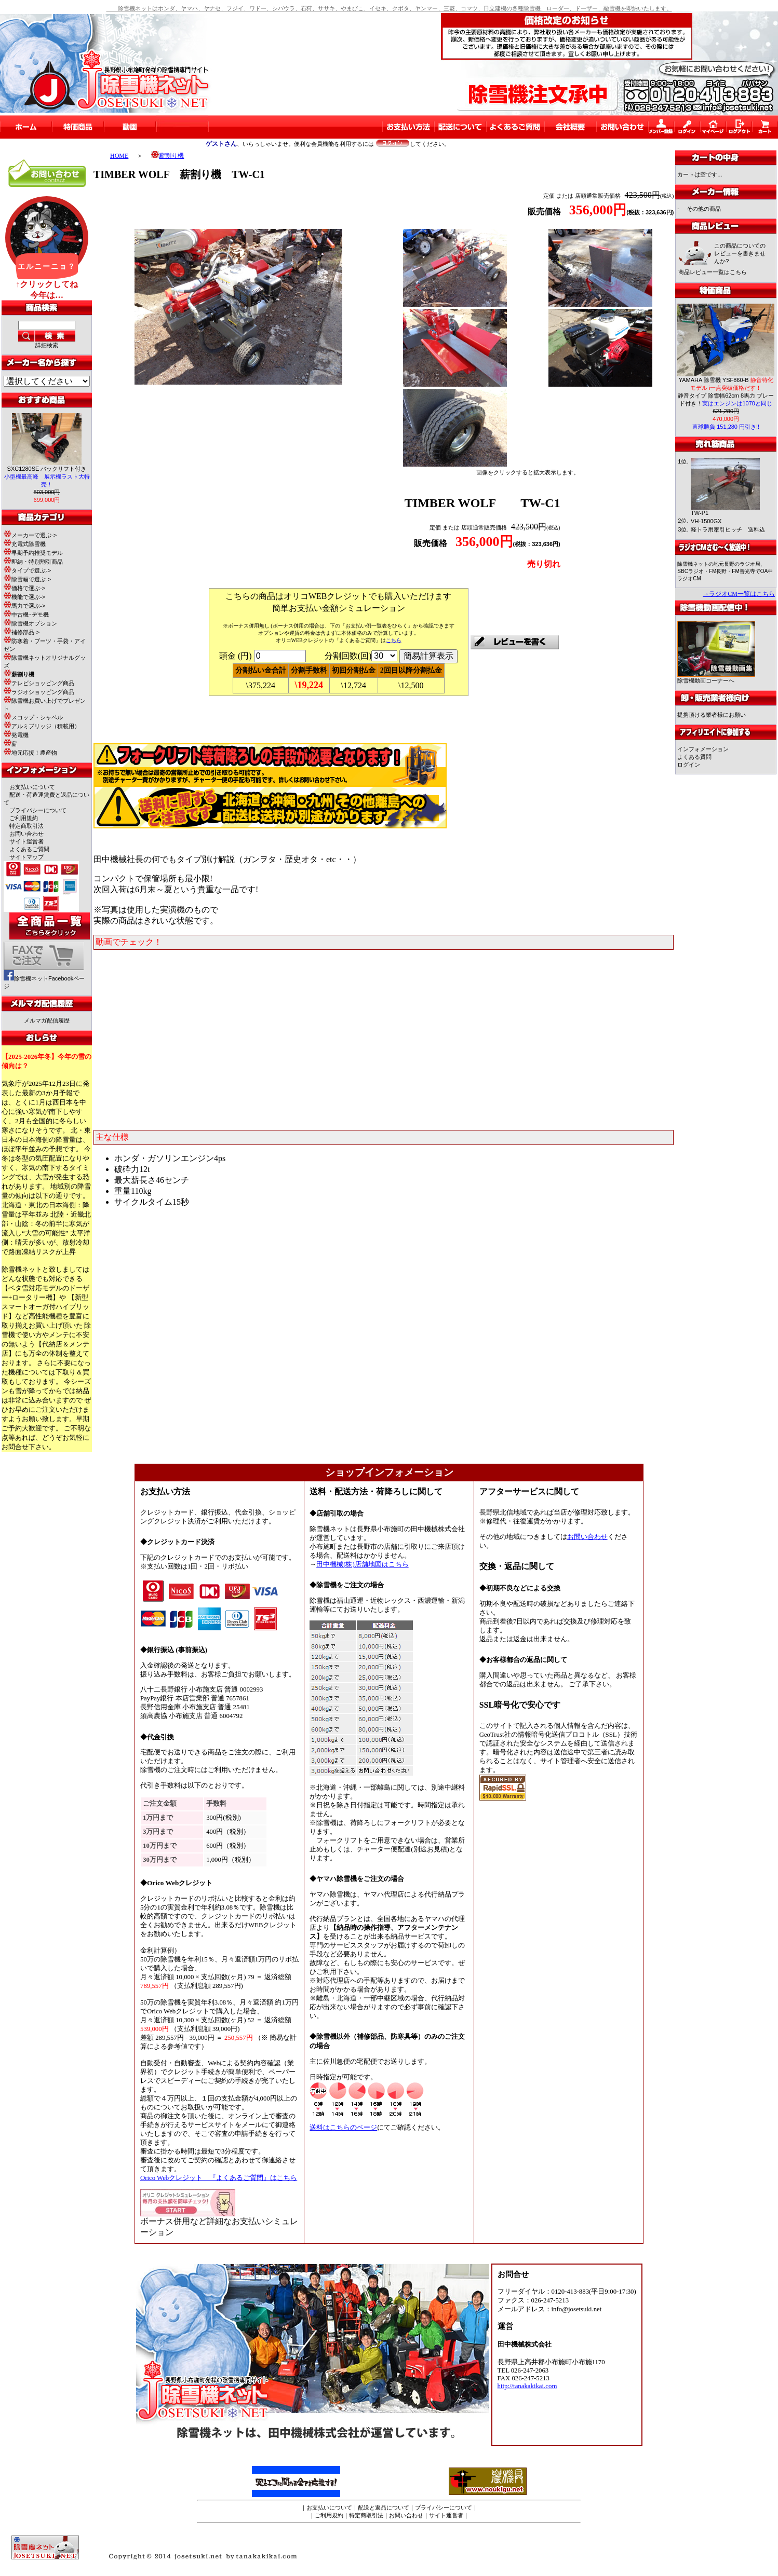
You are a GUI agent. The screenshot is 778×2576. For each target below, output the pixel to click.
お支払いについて (32, 787)
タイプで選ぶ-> (27, 570)
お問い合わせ (26, 833)
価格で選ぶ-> (24, 588)
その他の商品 (704, 209)
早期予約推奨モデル (33, 553)
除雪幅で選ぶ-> (27, 579)
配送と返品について (383, 2507)
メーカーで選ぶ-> (30, 535)
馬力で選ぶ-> (24, 606)
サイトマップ (26, 857)
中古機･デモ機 (26, 614)
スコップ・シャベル (33, 717)
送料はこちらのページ (343, 2127)
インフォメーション (703, 749)
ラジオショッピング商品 (39, 692)
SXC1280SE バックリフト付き (47, 476)
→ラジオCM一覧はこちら (739, 593)
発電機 (16, 735)
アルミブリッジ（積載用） (42, 726)
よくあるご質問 (29, 849)
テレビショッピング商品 (39, 683)
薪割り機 (167, 155)
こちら (393, 640)
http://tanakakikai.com (527, 2386)
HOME (119, 155)
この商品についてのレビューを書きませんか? (740, 253)
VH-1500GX (706, 521)
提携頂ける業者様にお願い (711, 715)
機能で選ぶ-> (24, 597)
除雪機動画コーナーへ (716, 678)
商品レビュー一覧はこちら (712, 272)
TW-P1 (699, 513)
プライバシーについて (37, 810)
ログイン (688, 764)
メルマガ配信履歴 (47, 1020)
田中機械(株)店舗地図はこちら (362, 1564)
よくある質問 (694, 757)
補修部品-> (21, 632)
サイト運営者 (26, 841)
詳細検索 (46, 345)
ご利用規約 (23, 818)
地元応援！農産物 (30, 752)
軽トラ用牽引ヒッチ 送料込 (728, 529)
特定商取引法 (26, 826)
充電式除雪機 (25, 544)
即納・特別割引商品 (33, 561)
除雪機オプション (30, 623)
